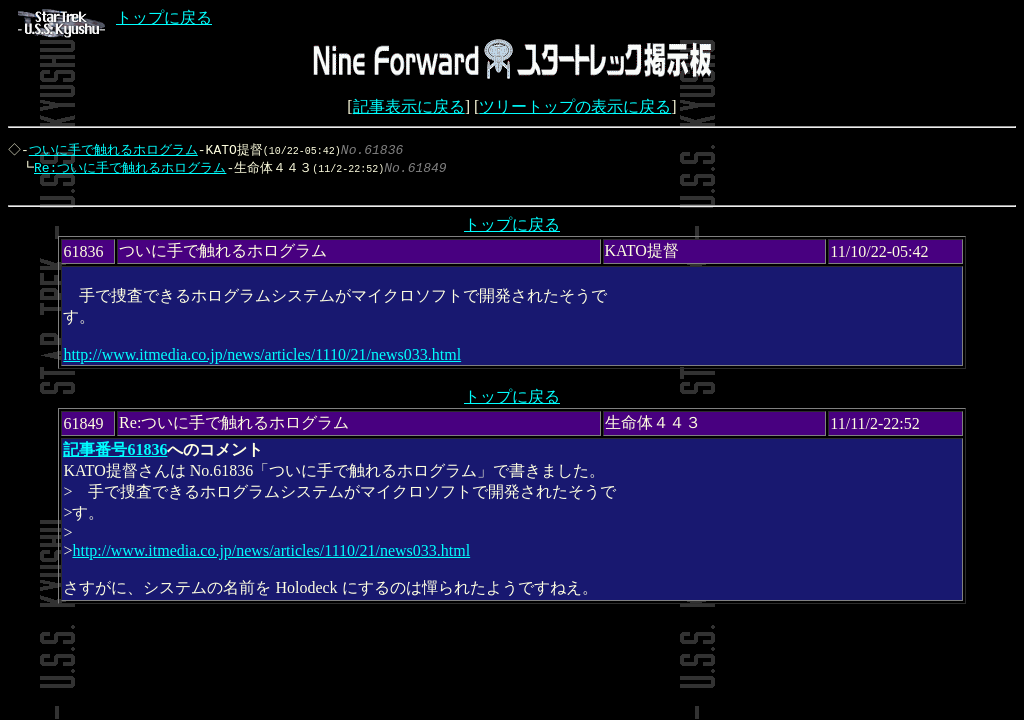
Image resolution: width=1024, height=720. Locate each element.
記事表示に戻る (409, 106)
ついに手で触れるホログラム (115, 150)
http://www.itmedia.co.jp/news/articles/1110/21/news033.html (262, 359)
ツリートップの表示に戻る (575, 106)
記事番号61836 (115, 454)
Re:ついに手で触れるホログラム (125, 169)
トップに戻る (115, 17)
